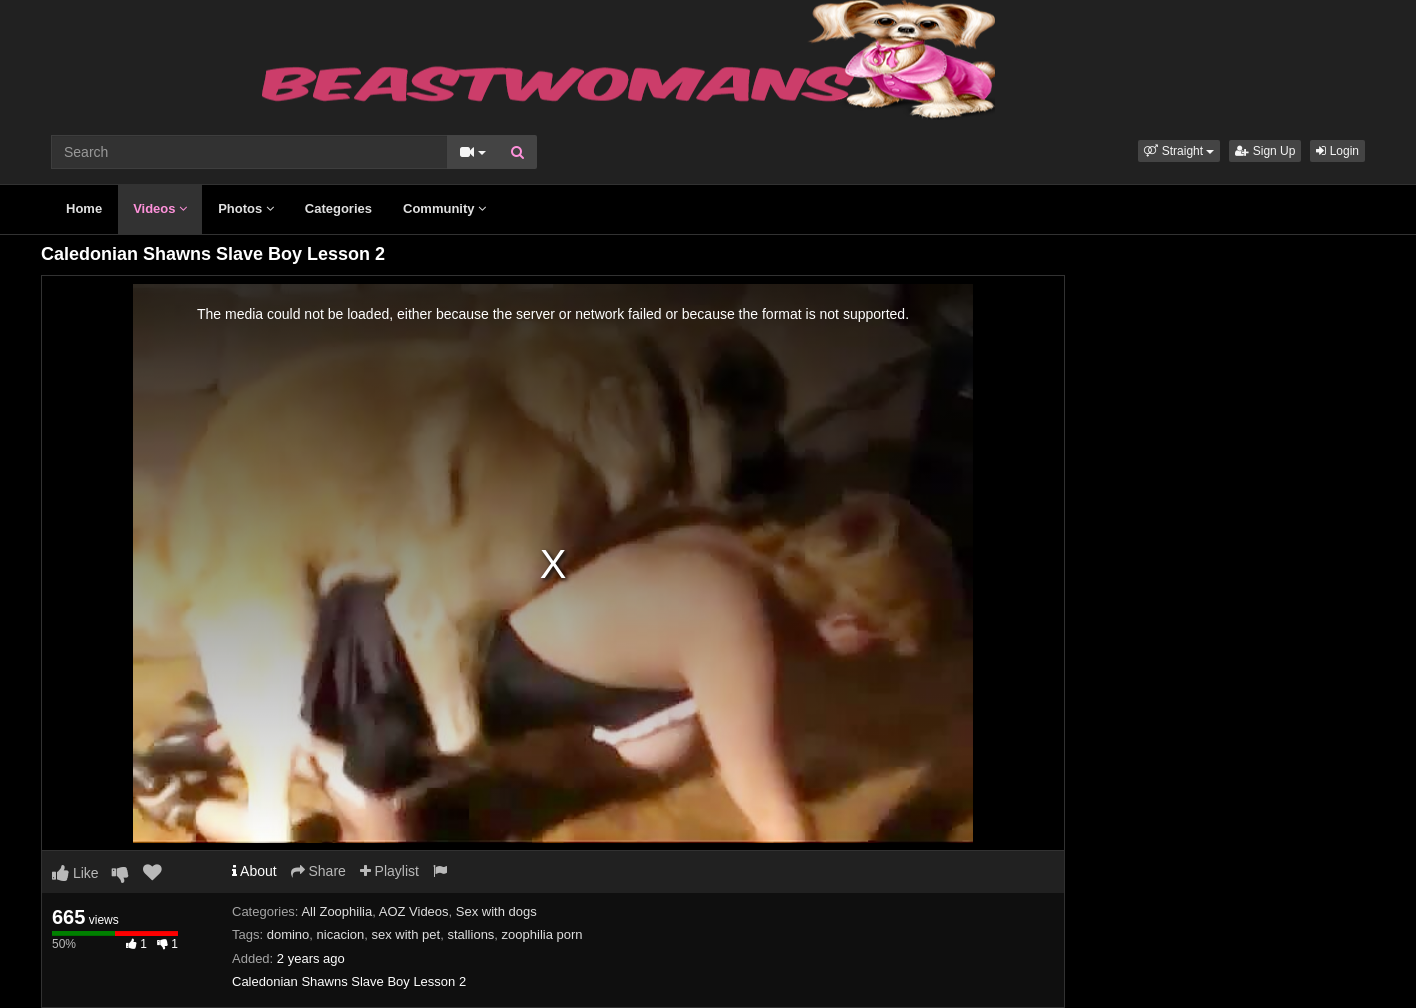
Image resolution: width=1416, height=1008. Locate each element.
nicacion (341, 934)
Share (318, 871)
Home (84, 208)
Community (444, 208)
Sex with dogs (496, 911)
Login (1337, 151)
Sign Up (1265, 151)
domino (288, 934)
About (254, 871)
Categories (338, 208)
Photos (246, 208)
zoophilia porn (542, 934)
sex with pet (406, 934)
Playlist (389, 871)
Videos (160, 208)
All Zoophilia (336, 911)
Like (75, 873)
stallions (470, 934)
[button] (1179, 151)
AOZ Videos (414, 911)
